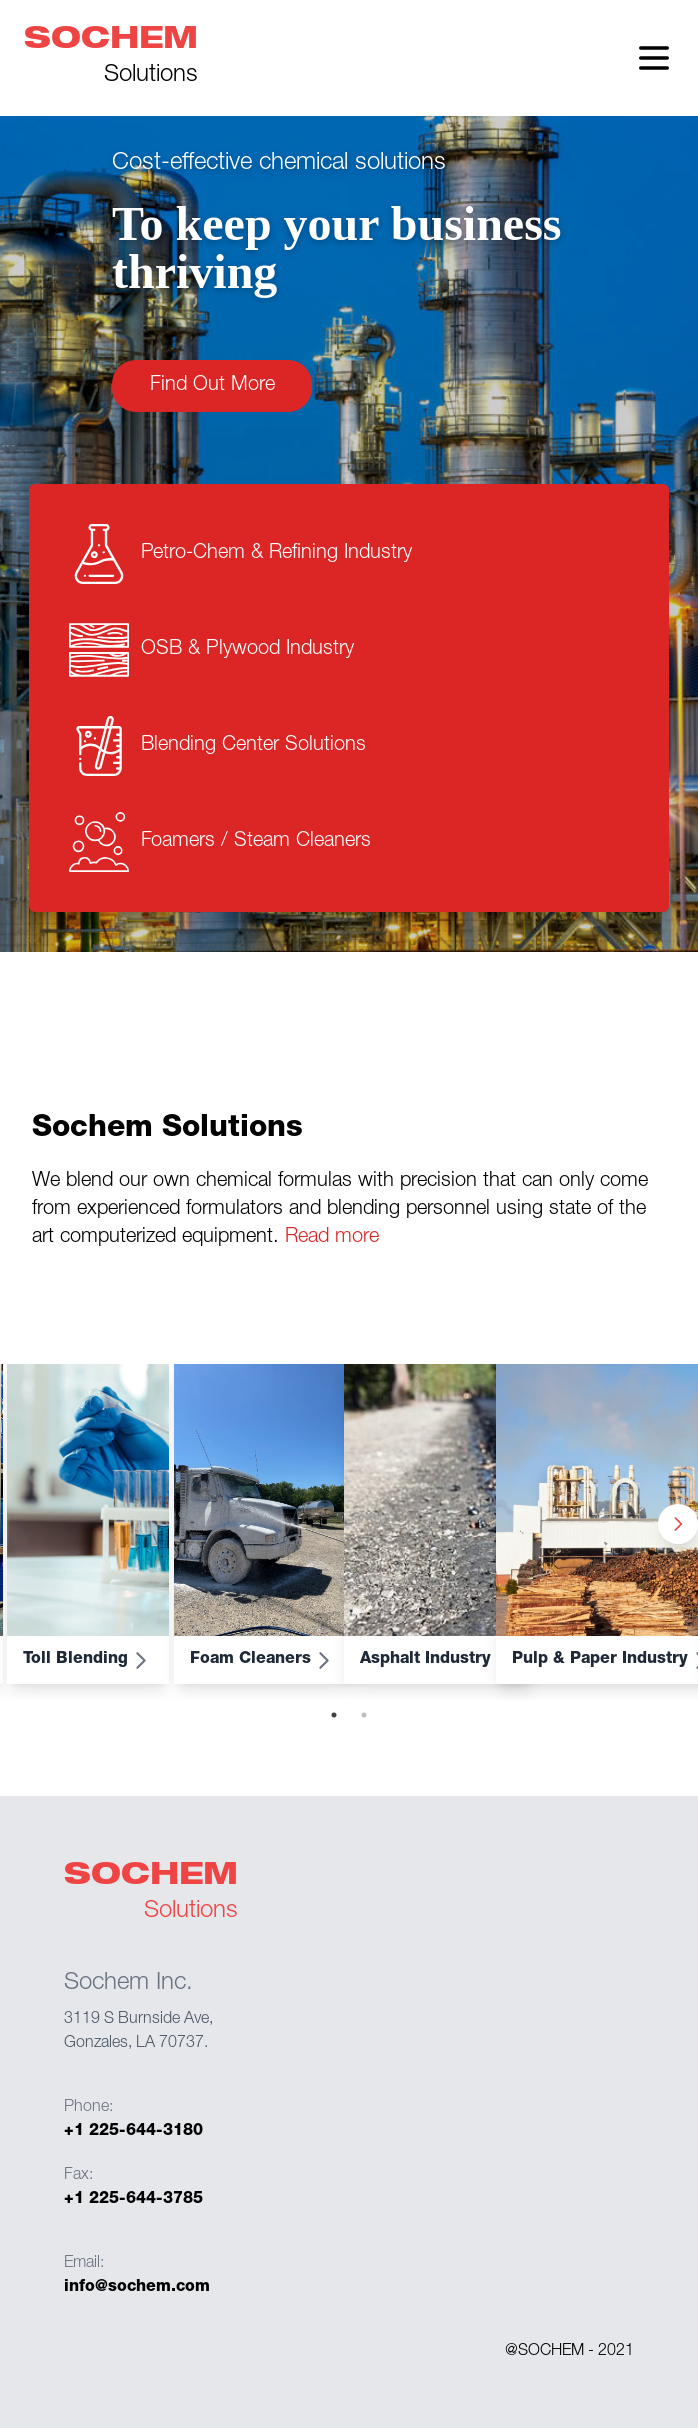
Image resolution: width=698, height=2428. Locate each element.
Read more (329, 1238)
